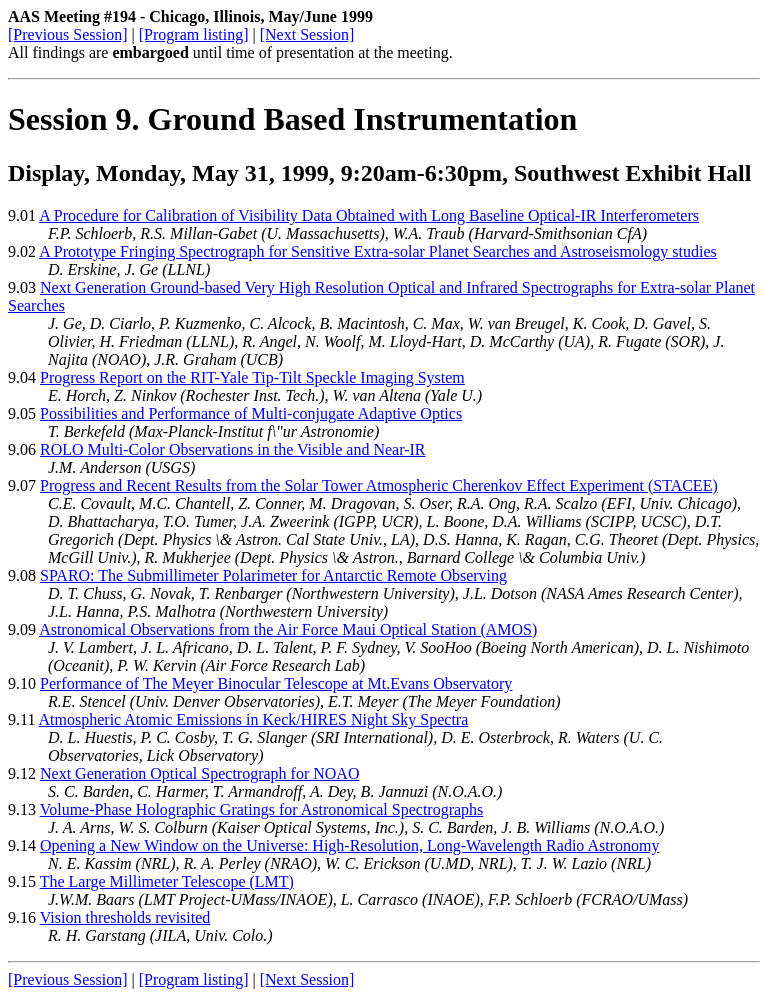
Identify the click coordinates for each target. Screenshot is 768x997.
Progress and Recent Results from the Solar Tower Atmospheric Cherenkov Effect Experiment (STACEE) (379, 485)
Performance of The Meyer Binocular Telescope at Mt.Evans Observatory (276, 683)
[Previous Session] (68, 34)
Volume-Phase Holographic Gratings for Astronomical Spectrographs (262, 809)
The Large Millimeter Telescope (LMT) (167, 881)
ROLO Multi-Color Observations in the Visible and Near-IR (232, 449)
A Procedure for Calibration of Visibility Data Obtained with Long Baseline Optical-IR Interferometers (369, 215)
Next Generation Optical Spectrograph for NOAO (199, 773)
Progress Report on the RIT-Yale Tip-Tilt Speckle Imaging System (252, 377)
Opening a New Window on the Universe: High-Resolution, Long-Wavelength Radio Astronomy (349, 845)
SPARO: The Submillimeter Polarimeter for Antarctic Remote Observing (273, 575)
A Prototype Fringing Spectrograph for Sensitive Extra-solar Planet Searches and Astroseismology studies (378, 251)
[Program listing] (194, 34)
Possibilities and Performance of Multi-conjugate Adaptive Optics (251, 413)
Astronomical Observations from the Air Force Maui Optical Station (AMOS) (288, 629)
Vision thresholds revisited (125, 917)
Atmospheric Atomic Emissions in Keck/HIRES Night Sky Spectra (254, 719)
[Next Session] (307, 34)
